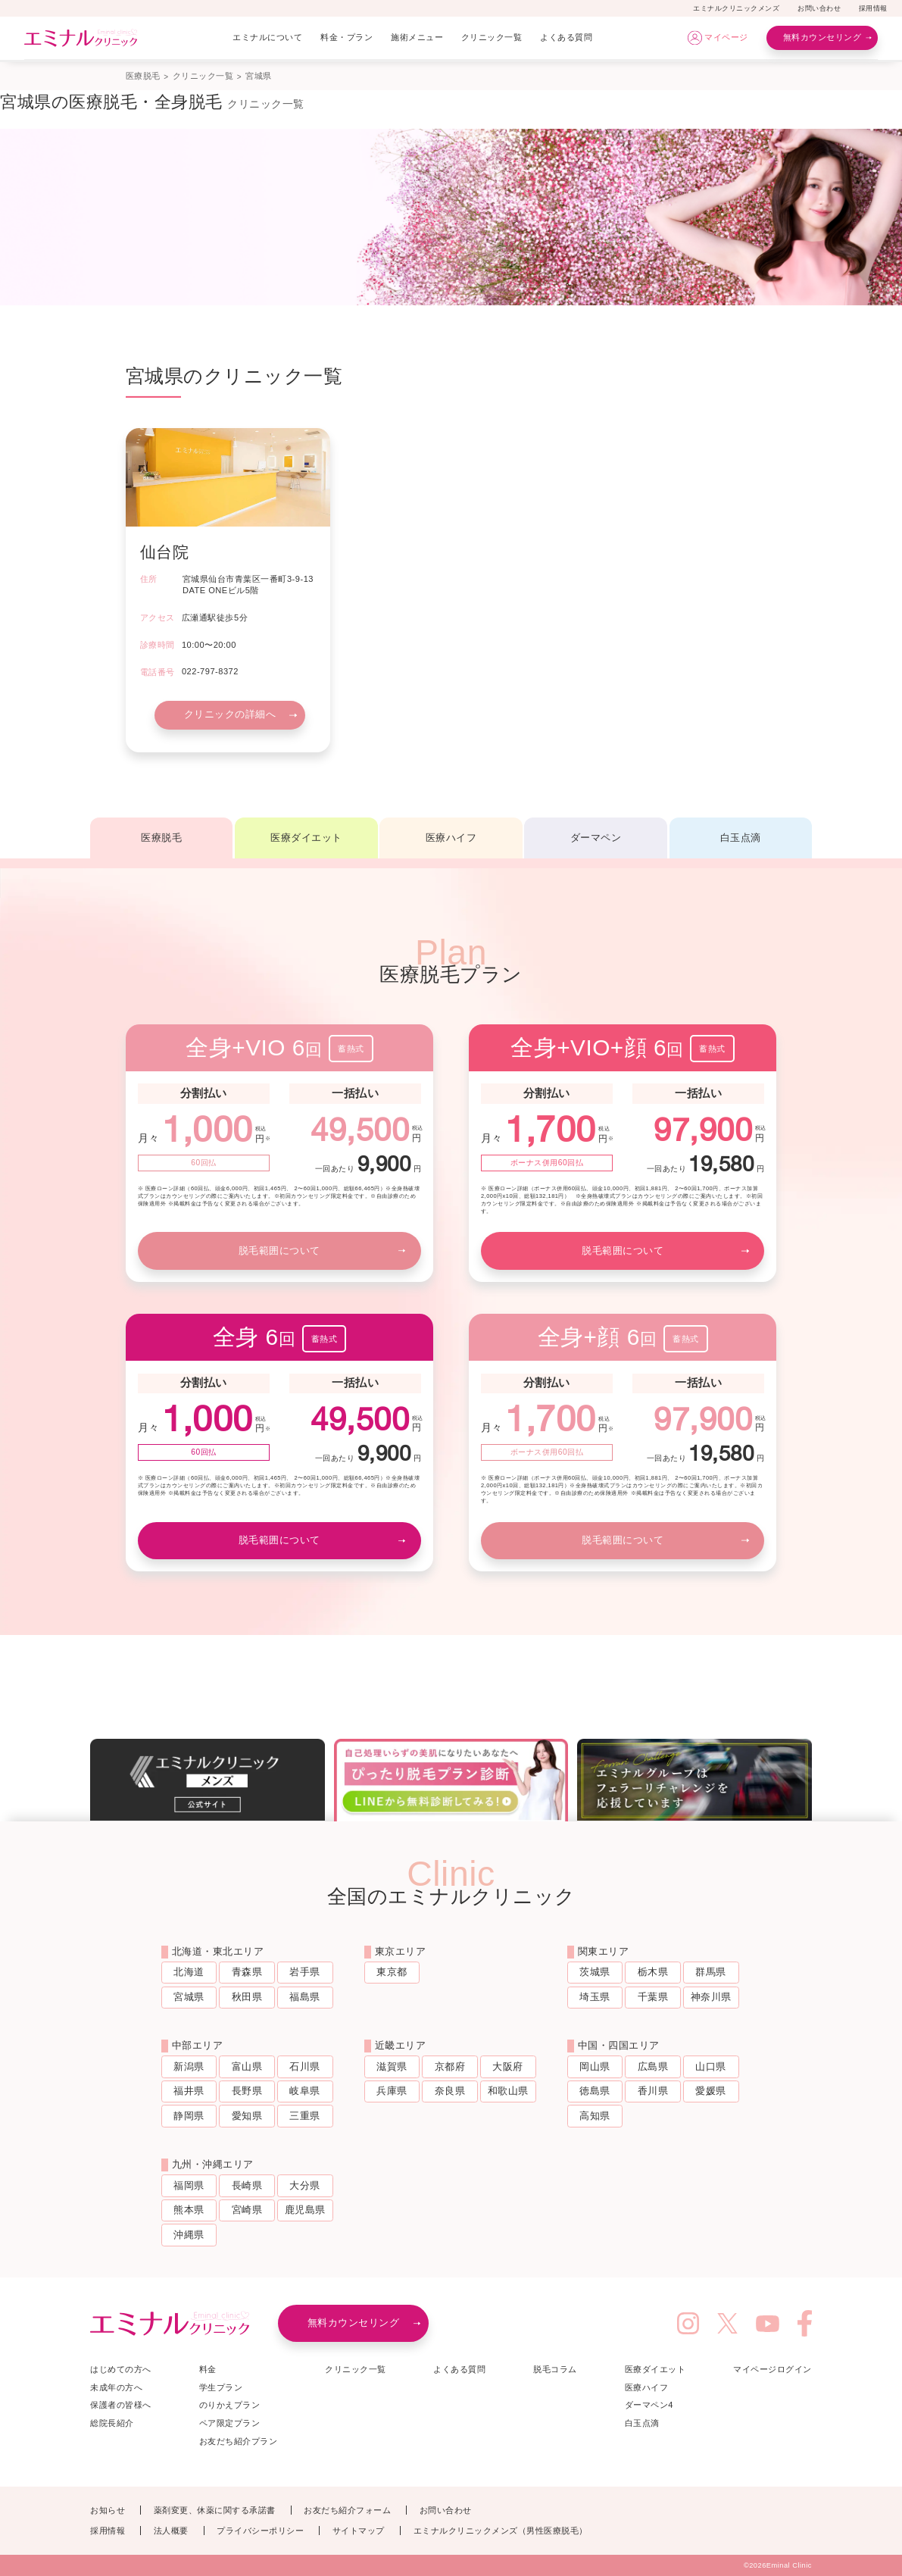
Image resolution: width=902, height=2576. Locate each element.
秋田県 (247, 1996)
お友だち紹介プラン (238, 2441)
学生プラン (221, 2387)
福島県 (304, 1996)
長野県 (247, 2090)
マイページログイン (772, 2369)
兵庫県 (391, 2090)
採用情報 (873, 8)
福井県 (188, 2090)
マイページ (726, 37)
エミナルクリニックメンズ (736, 8)
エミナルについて (267, 37)
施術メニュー (417, 37)
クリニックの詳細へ (230, 714)
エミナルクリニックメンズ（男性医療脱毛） (501, 2530)
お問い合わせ (819, 8)
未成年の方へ (116, 2387)
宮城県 (188, 1996)
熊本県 (188, 2209)
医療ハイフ (451, 837)
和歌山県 (508, 2090)
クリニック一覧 (492, 37)
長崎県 (247, 2185)
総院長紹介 (112, 2423)
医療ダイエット (306, 837)
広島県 (653, 2066)
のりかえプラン (230, 2404)
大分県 (304, 2185)
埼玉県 (594, 1996)
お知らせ (107, 2510)
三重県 (304, 2115)
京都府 (450, 2066)
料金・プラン (346, 37)
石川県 (304, 2066)
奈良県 (450, 2090)
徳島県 (594, 2090)
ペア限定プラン (230, 2423)
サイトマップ (358, 2530)
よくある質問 (566, 37)
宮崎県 (247, 2209)
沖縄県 (188, 2234)
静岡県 (188, 2115)
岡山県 (594, 2066)
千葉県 (653, 1996)
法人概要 (171, 2530)
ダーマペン (596, 837)
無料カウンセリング (822, 37)
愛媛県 (710, 2090)
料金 (208, 2369)
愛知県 (247, 2115)
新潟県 (188, 2066)
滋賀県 (391, 2066)
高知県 (594, 2115)
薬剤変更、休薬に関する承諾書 (215, 2510)
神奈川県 (711, 1996)
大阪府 (507, 2066)
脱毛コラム (555, 2369)
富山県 (247, 2066)
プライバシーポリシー (260, 2530)
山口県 (710, 2066)
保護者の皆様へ (120, 2404)
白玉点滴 (740, 837)
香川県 (653, 2090)
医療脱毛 (143, 75)
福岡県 (188, 2185)
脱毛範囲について (279, 1250)
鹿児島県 (305, 2209)
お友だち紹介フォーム (347, 2510)
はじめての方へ (120, 2369)
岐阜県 (304, 2090)
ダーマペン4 (649, 2404)
